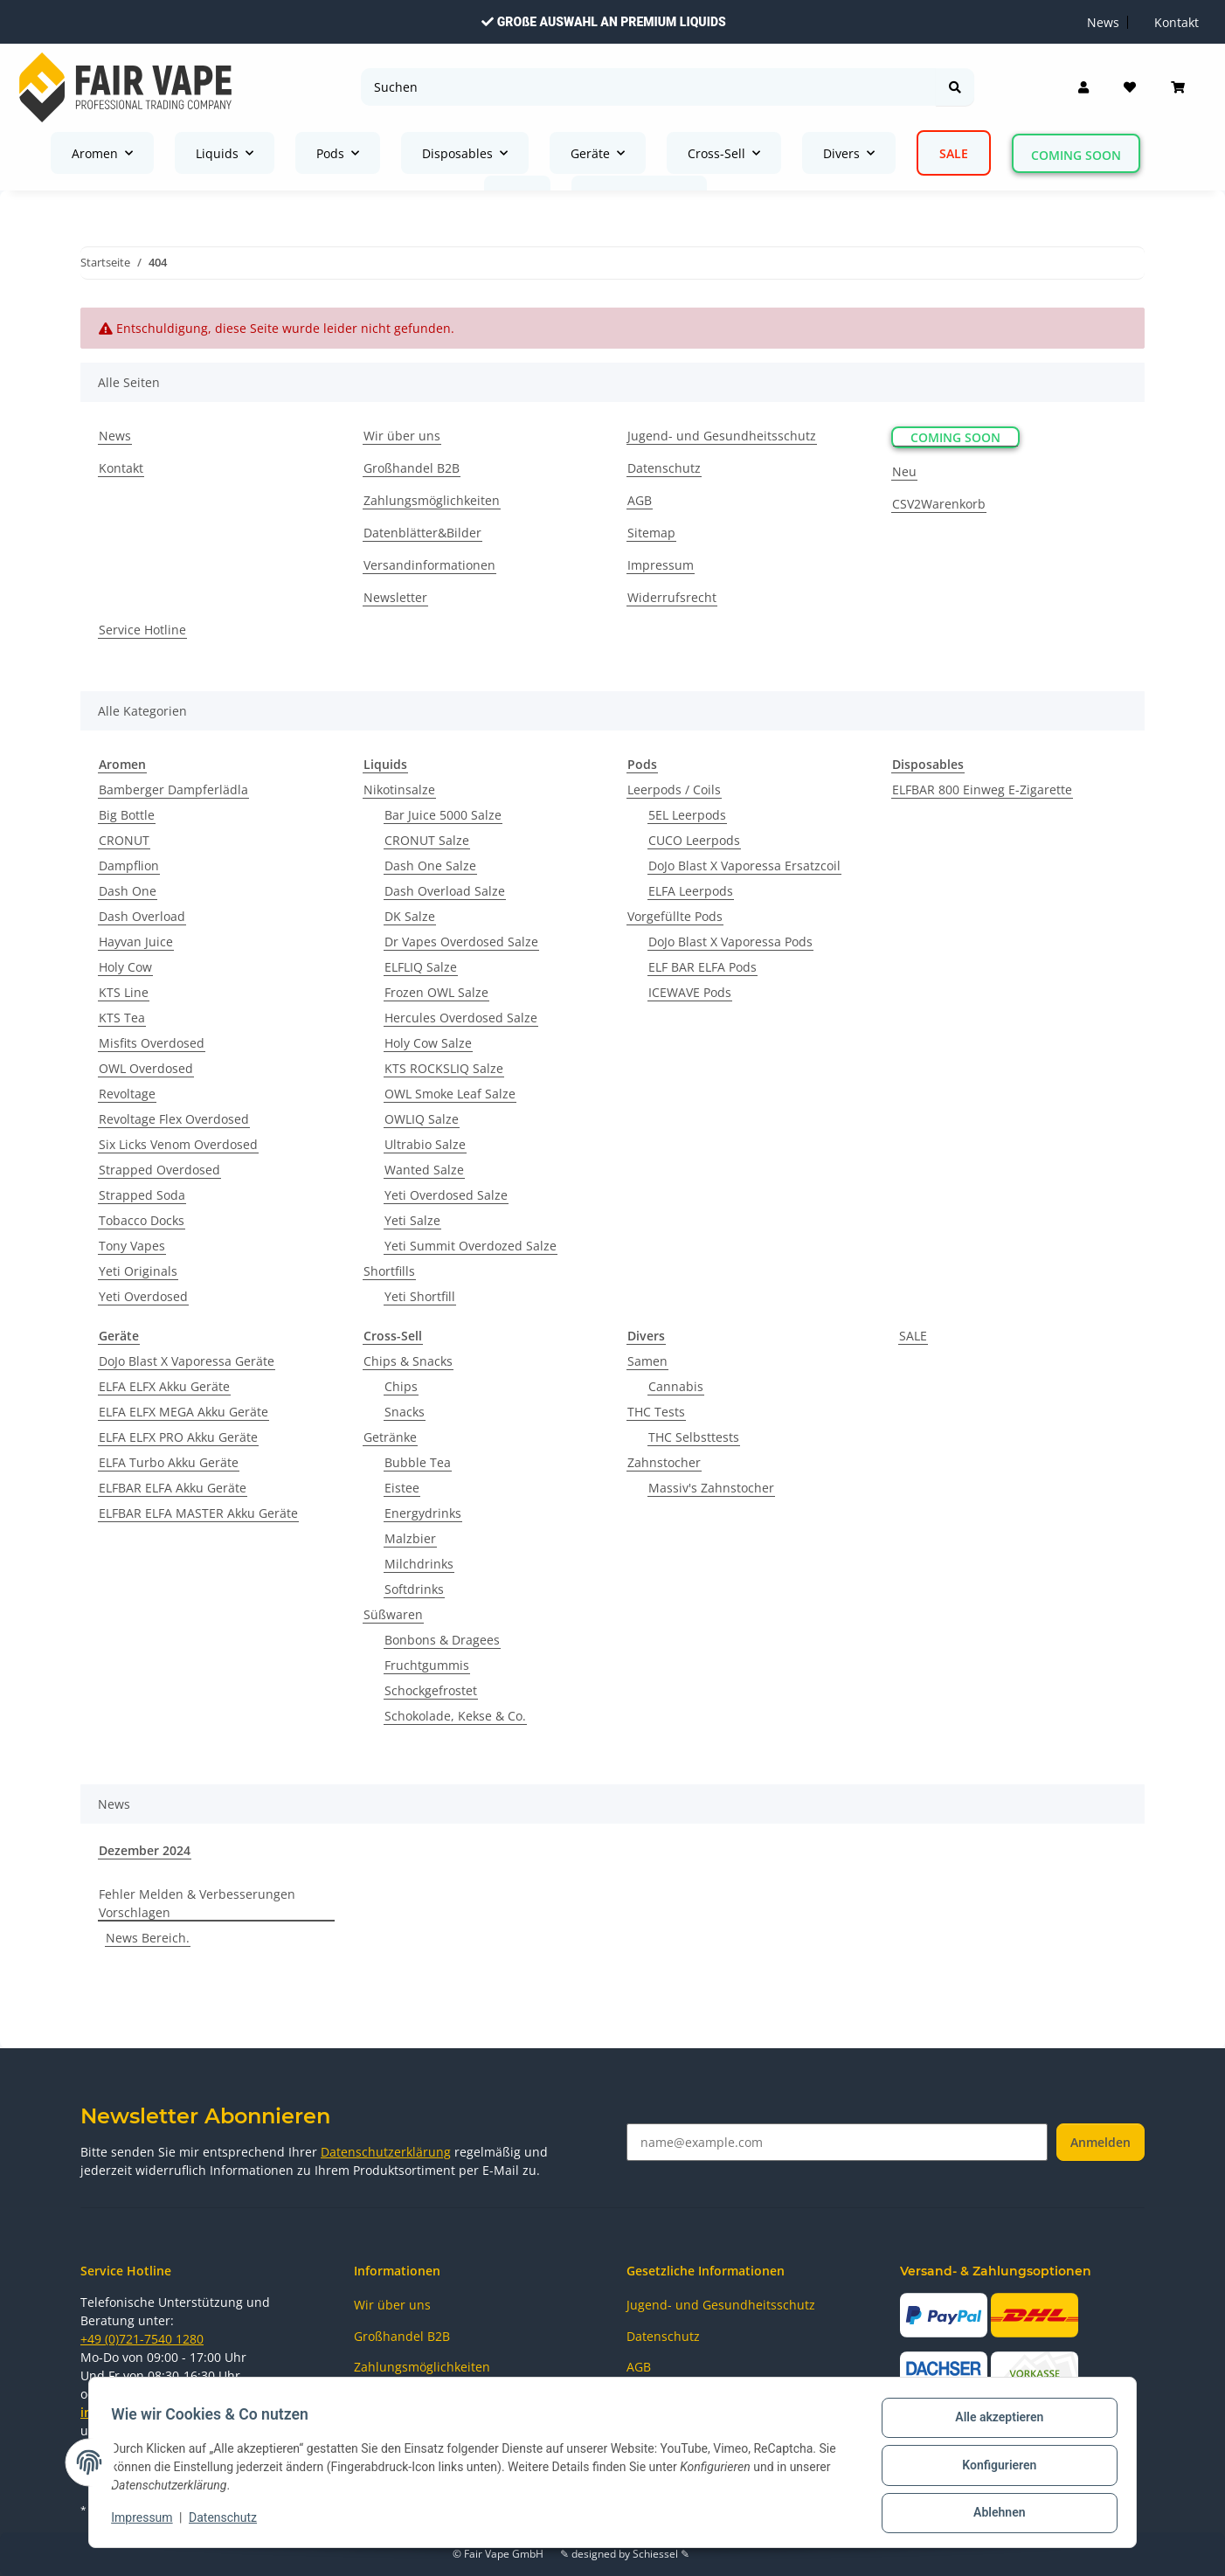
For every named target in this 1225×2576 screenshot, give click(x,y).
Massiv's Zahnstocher (711, 1487)
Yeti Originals (138, 1271)
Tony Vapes (132, 1245)
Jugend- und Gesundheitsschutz (721, 435)
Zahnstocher (664, 1462)
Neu (904, 471)
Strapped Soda (142, 1195)
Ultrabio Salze (425, 1144)
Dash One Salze (430, 865)
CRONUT (124, 840)
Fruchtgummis (426, 1665)
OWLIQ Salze (421, 1119)
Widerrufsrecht (671, 597)
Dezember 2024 (144, 1850)
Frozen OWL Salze (436, 992)
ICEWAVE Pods (689, 992)
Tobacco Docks (141, 1220)
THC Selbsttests (693, 1437)
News (115, 435)
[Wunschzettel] (1130, 87)
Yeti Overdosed (143, 1296)
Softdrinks (414, 1589)
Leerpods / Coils (674, 789)
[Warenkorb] (1178, 87)
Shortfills (389, 1271)
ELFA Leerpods (690, 891)
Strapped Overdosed (159, 1169)
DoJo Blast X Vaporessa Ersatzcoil (744, 865)
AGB (639, 500)
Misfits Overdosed (151, 1043)
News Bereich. (148, 1937)
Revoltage (127, 1093)
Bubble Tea (417, 1462)
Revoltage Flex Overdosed (174, 1119)
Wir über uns (401, 435)
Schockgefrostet (430, 1690)
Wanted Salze (424, 1169)
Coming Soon (1076, 155)
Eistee (401, 1487)
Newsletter (395, 597)
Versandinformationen (429, 565)
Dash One (127, 891)
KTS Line (124, 992)
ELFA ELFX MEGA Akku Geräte (183, 1411)
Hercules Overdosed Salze (460, 1017)
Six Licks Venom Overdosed (178, 1144)
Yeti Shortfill (419, 1296)
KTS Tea (122, 1017)
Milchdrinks (418, 1563)
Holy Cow (125, 967)
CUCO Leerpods (694, 840)
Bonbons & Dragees (442, 1639)
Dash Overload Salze (444, 891)
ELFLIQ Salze (420, 967)
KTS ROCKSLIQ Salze (443, 1068)
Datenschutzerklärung (386, 2151)
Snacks (404, 1411)
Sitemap (651, 532)
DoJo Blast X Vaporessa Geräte (186, 1361)
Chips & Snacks (408, 1361)
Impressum (147, 2522)
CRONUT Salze (426, 840)
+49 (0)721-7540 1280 (142, 2338)
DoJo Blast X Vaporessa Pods (730, 941)
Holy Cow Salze (428, 1043)
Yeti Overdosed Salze (446, 1195)
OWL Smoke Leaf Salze (450, 1093)
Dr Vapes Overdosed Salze (461, 941)
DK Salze (409, 916)
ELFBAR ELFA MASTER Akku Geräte (198, 1513)
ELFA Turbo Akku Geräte (169, 1462)
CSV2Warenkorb (939, 503)
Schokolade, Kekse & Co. (455, 1715)
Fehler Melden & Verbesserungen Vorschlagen (197, 1903)
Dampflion (129, 865)
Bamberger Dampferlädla (173, 789)
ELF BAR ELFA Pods (702, 967)
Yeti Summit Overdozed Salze (470, 1245)
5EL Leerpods (687, 815)
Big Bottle (127, 815)
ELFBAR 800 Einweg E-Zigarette (982, 789)
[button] (1083, 87)
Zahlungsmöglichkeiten (431, 500)
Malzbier (410, 1538)
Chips (401, 1386)
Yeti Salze (412, 1220)
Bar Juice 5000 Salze (443, 815)
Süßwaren (393, 1614)
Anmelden (1100, 2142)
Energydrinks (422, 1513)
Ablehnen (993, 2514)
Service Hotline (142, 629)
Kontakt (121, 468)
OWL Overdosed (146, 1068)
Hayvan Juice (136, 941)
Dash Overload (142, 916)
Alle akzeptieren (993, 2423)
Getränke (390, 1437)
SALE (913, 1335)
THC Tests (656, 1411)
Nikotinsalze (399, 789)
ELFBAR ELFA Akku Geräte (172, 1487)
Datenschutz (229, 2522)
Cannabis (675, 1386)
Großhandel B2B (411, 468)
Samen (647, 1361)
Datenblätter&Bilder (422, 532)
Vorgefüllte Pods (675, 916)
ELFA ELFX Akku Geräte (164, 1386)
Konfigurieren (993, 2469)
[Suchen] (649, 87)
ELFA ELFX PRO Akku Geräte (178, 1437)
